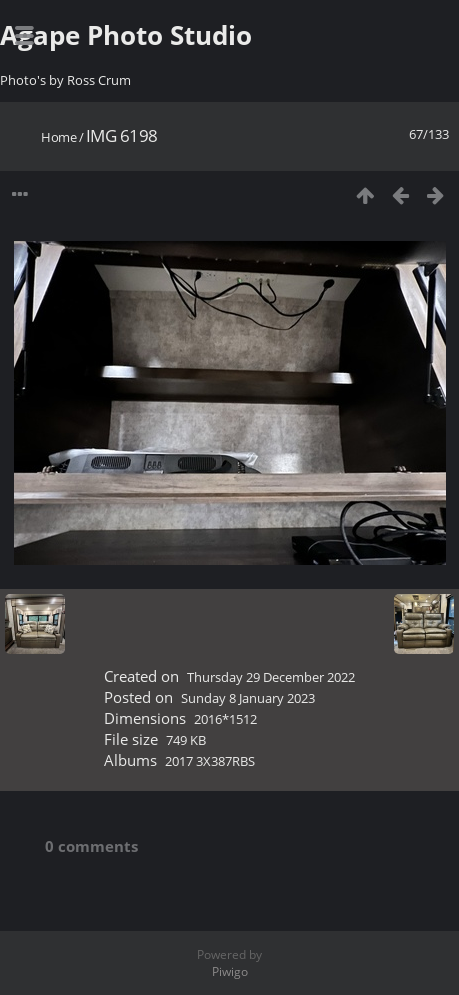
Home (58, 137)
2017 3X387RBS (210, 761)
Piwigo (230, 971)
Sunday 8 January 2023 (248, 698)
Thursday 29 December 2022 (271, 677)
